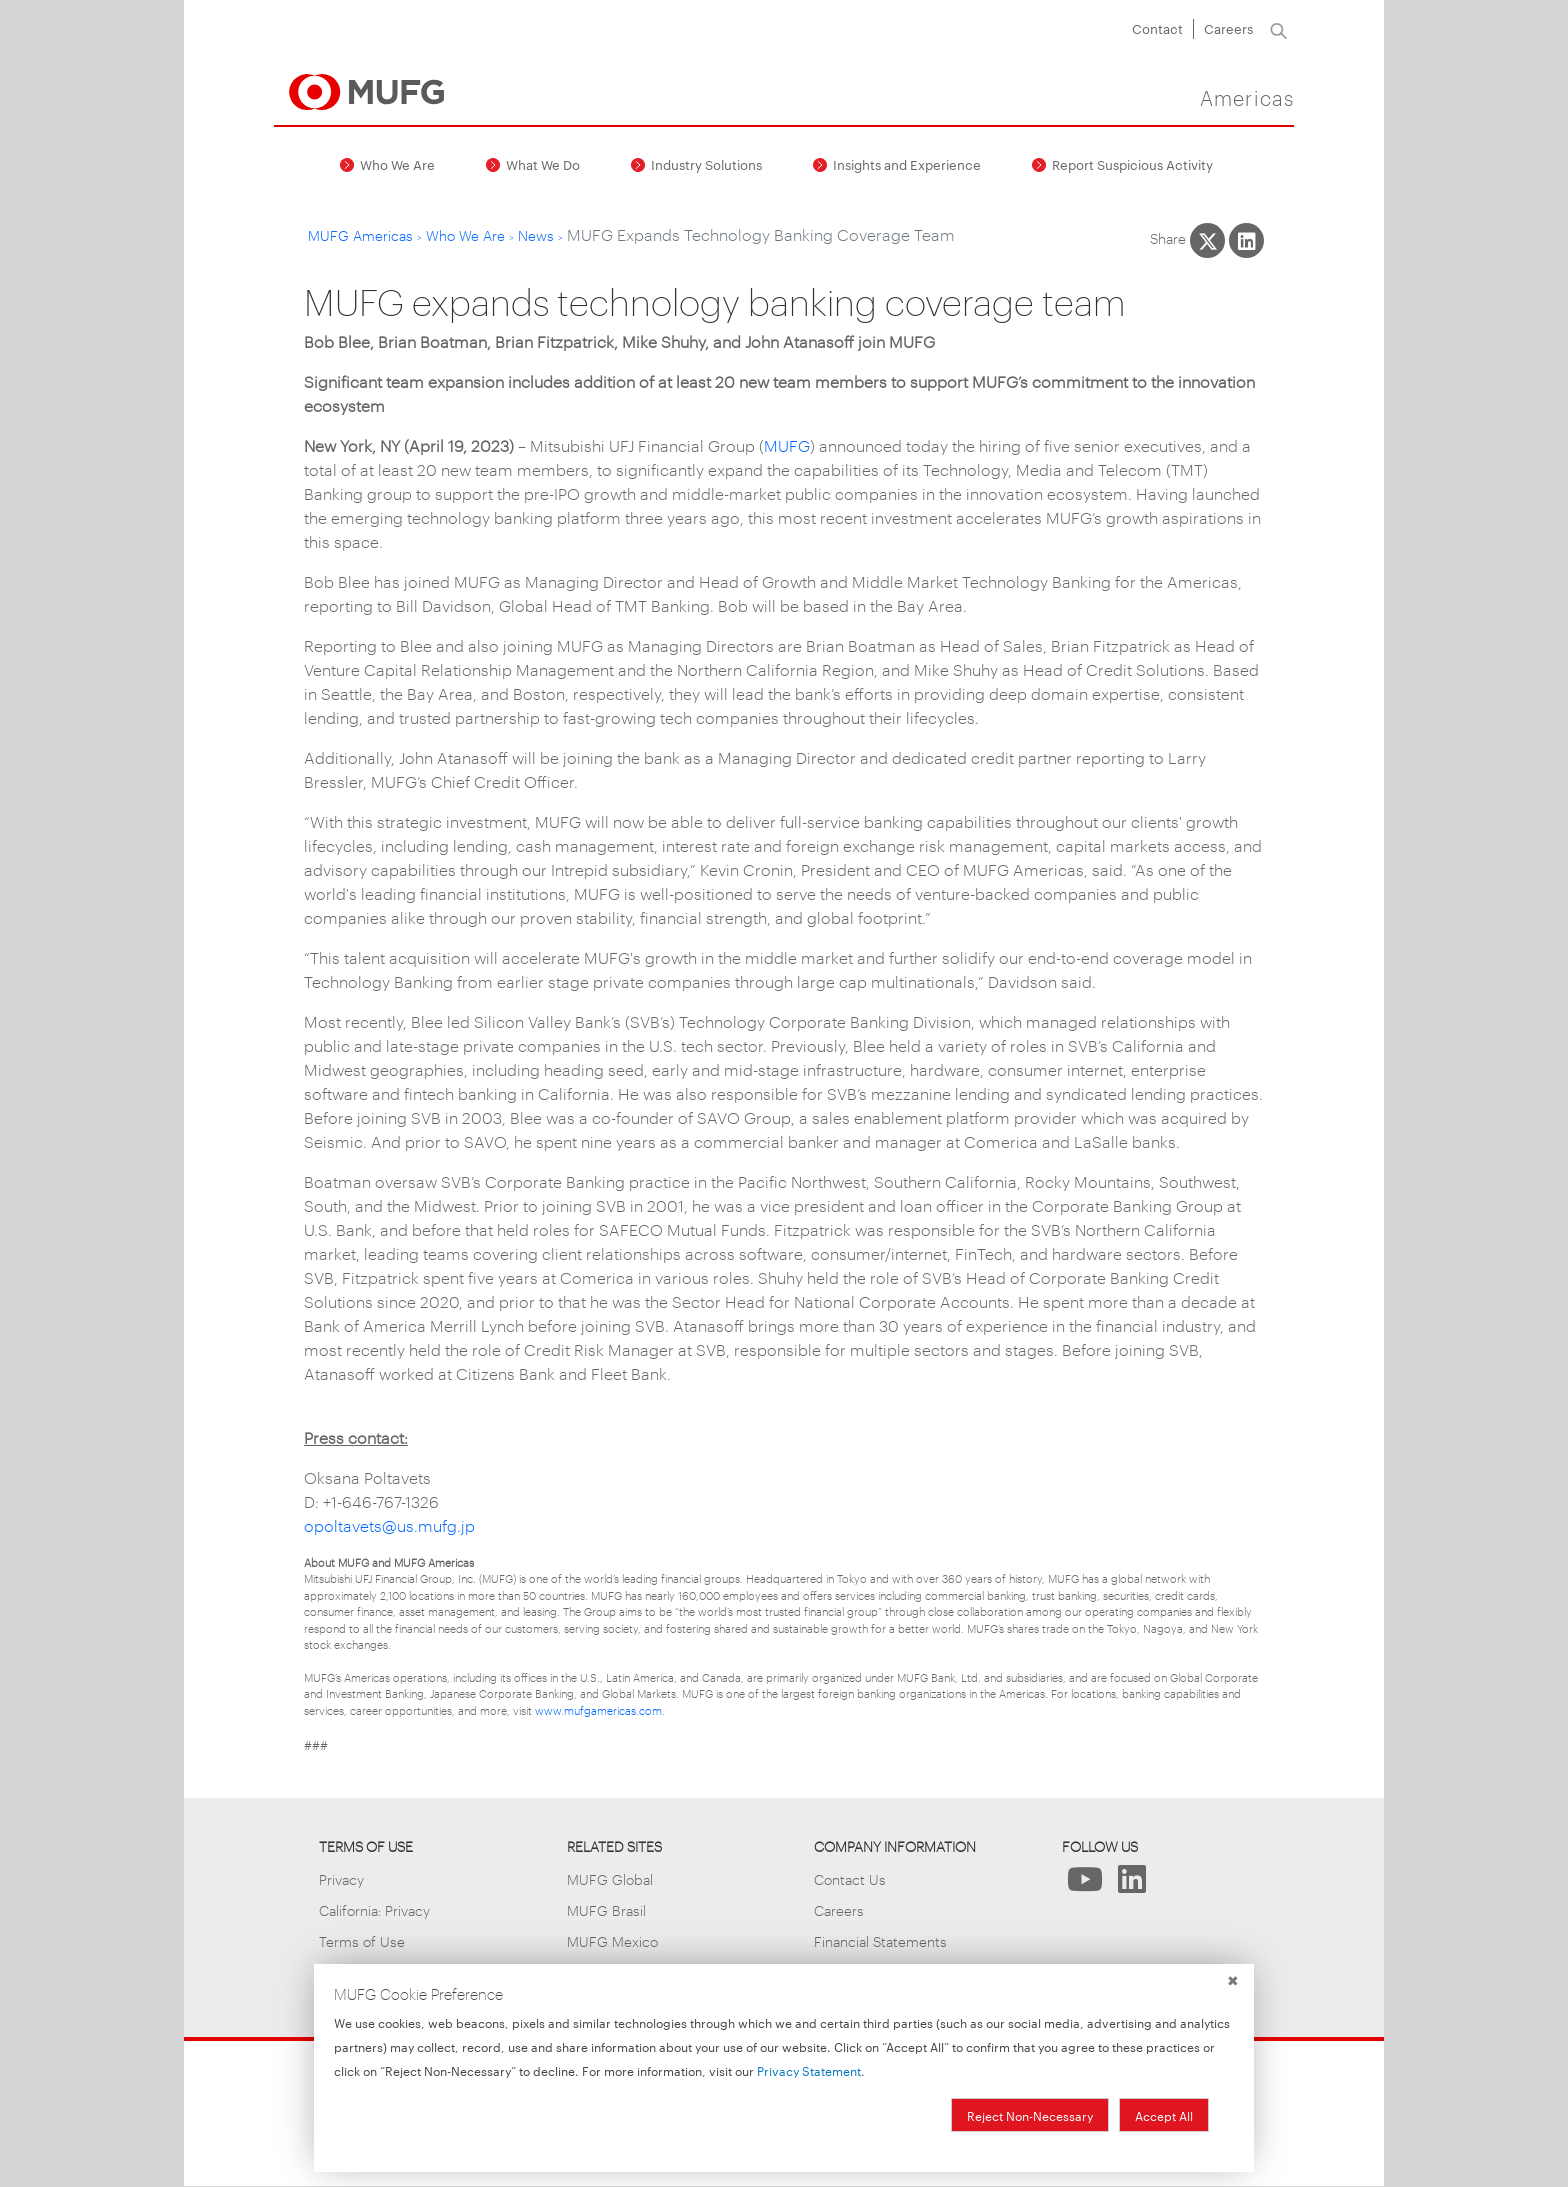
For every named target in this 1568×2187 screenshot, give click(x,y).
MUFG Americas (360, 234)
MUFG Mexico (612, 1940)
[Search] (1278, 29)
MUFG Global (610, 1878)
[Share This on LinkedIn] (1246, 240)
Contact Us (850, 1878)
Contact (1157, 28)
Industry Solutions (706, 164)
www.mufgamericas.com (598, 1709)
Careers (1228, 28)
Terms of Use (362, 1940)
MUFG (787, 445)
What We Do (543, 164)
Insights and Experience (907, 164)
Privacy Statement (809, 2070)
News (536, 234)
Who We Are (397, 164)
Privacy (341, 1878)
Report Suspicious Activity (1132, 164)
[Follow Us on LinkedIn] (1132, 1884)
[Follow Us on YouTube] (1085, 1884)
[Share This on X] (1207, 240)
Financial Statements (880, 1940)
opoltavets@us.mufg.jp (389, 1525)
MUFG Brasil (606, 1909)
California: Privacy (374, 1909)
